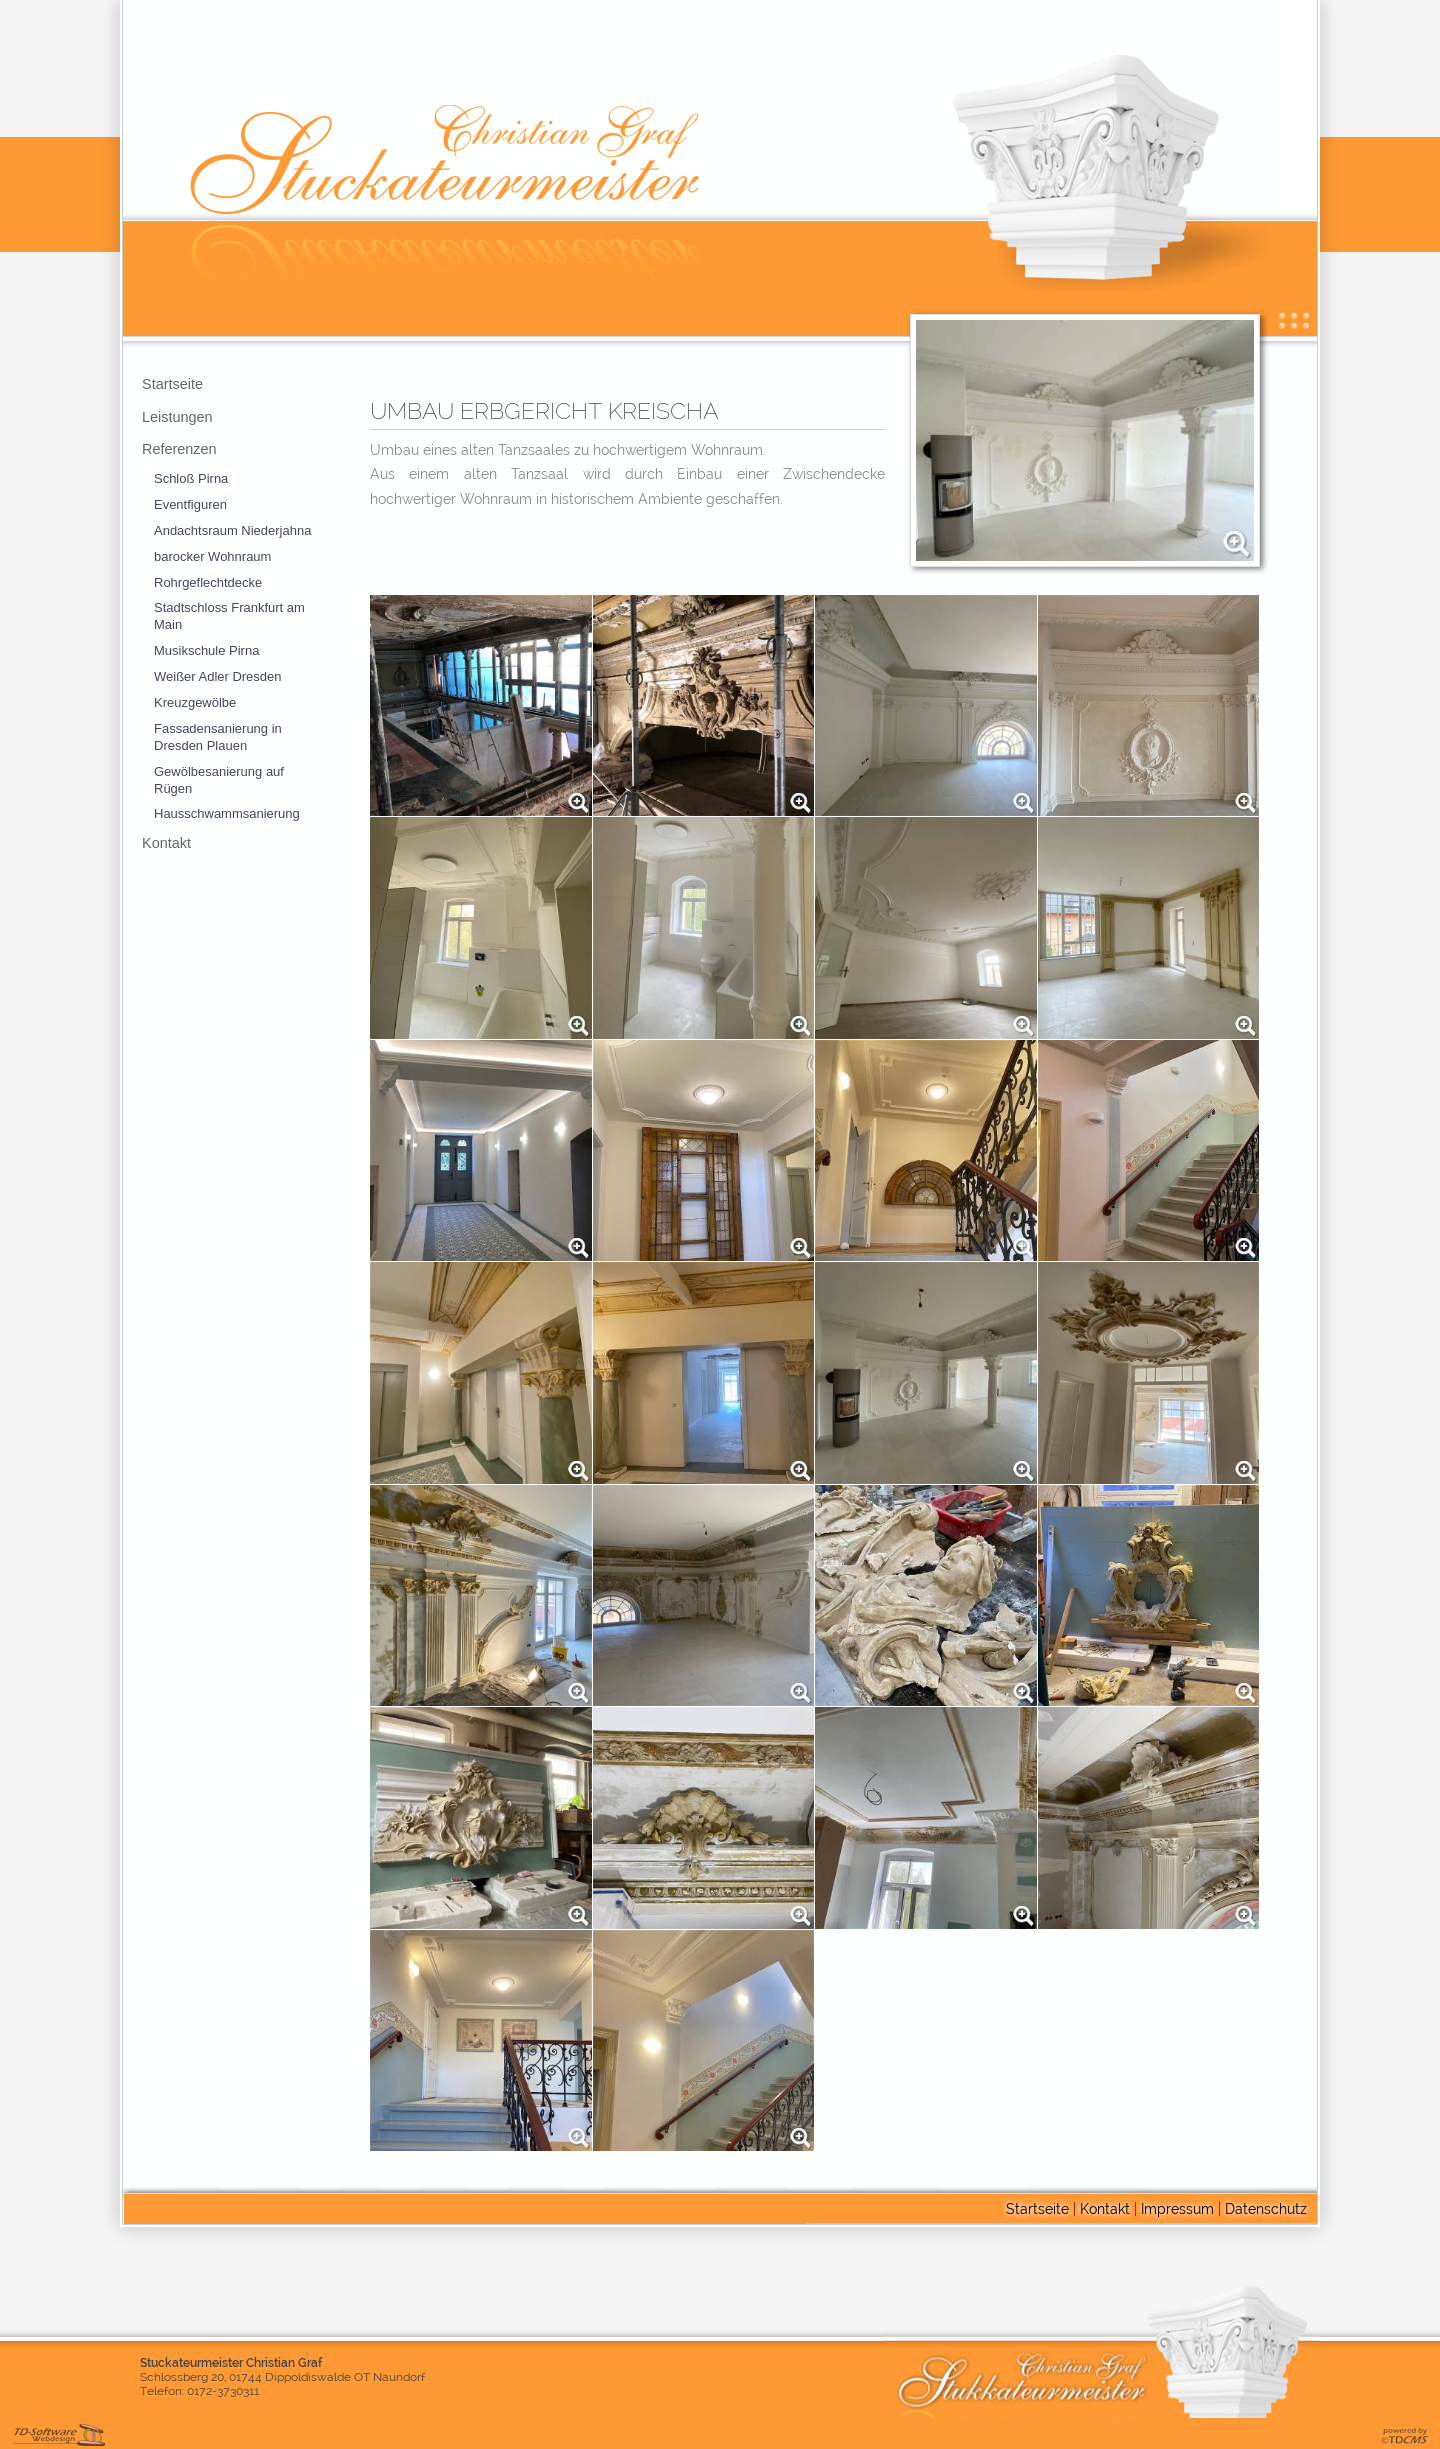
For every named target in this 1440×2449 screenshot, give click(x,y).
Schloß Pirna (191, 478)
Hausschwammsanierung (227, 813)
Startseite (172, 384)
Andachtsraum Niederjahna (232, 530)
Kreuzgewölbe (195, 702)
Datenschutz (1266, 2208)
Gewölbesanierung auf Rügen (219, 780)
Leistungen (177, 417)
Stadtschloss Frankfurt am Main (229, 616)
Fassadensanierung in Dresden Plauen (218, 737)
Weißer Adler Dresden (218, 676)
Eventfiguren (190, 504)
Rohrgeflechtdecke (208, 582)
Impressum (1177, 2208)
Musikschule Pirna (206, 650)
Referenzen (179, 449)
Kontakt (166, 843)
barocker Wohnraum (212, 556)
